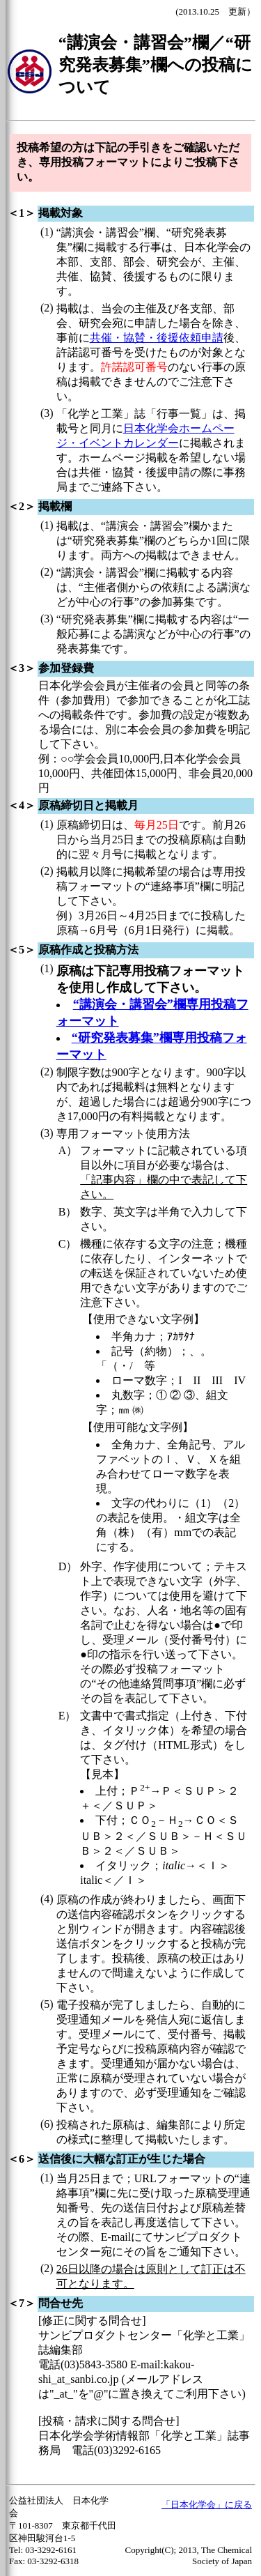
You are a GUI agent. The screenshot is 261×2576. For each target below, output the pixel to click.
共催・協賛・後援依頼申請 (156, 338)
